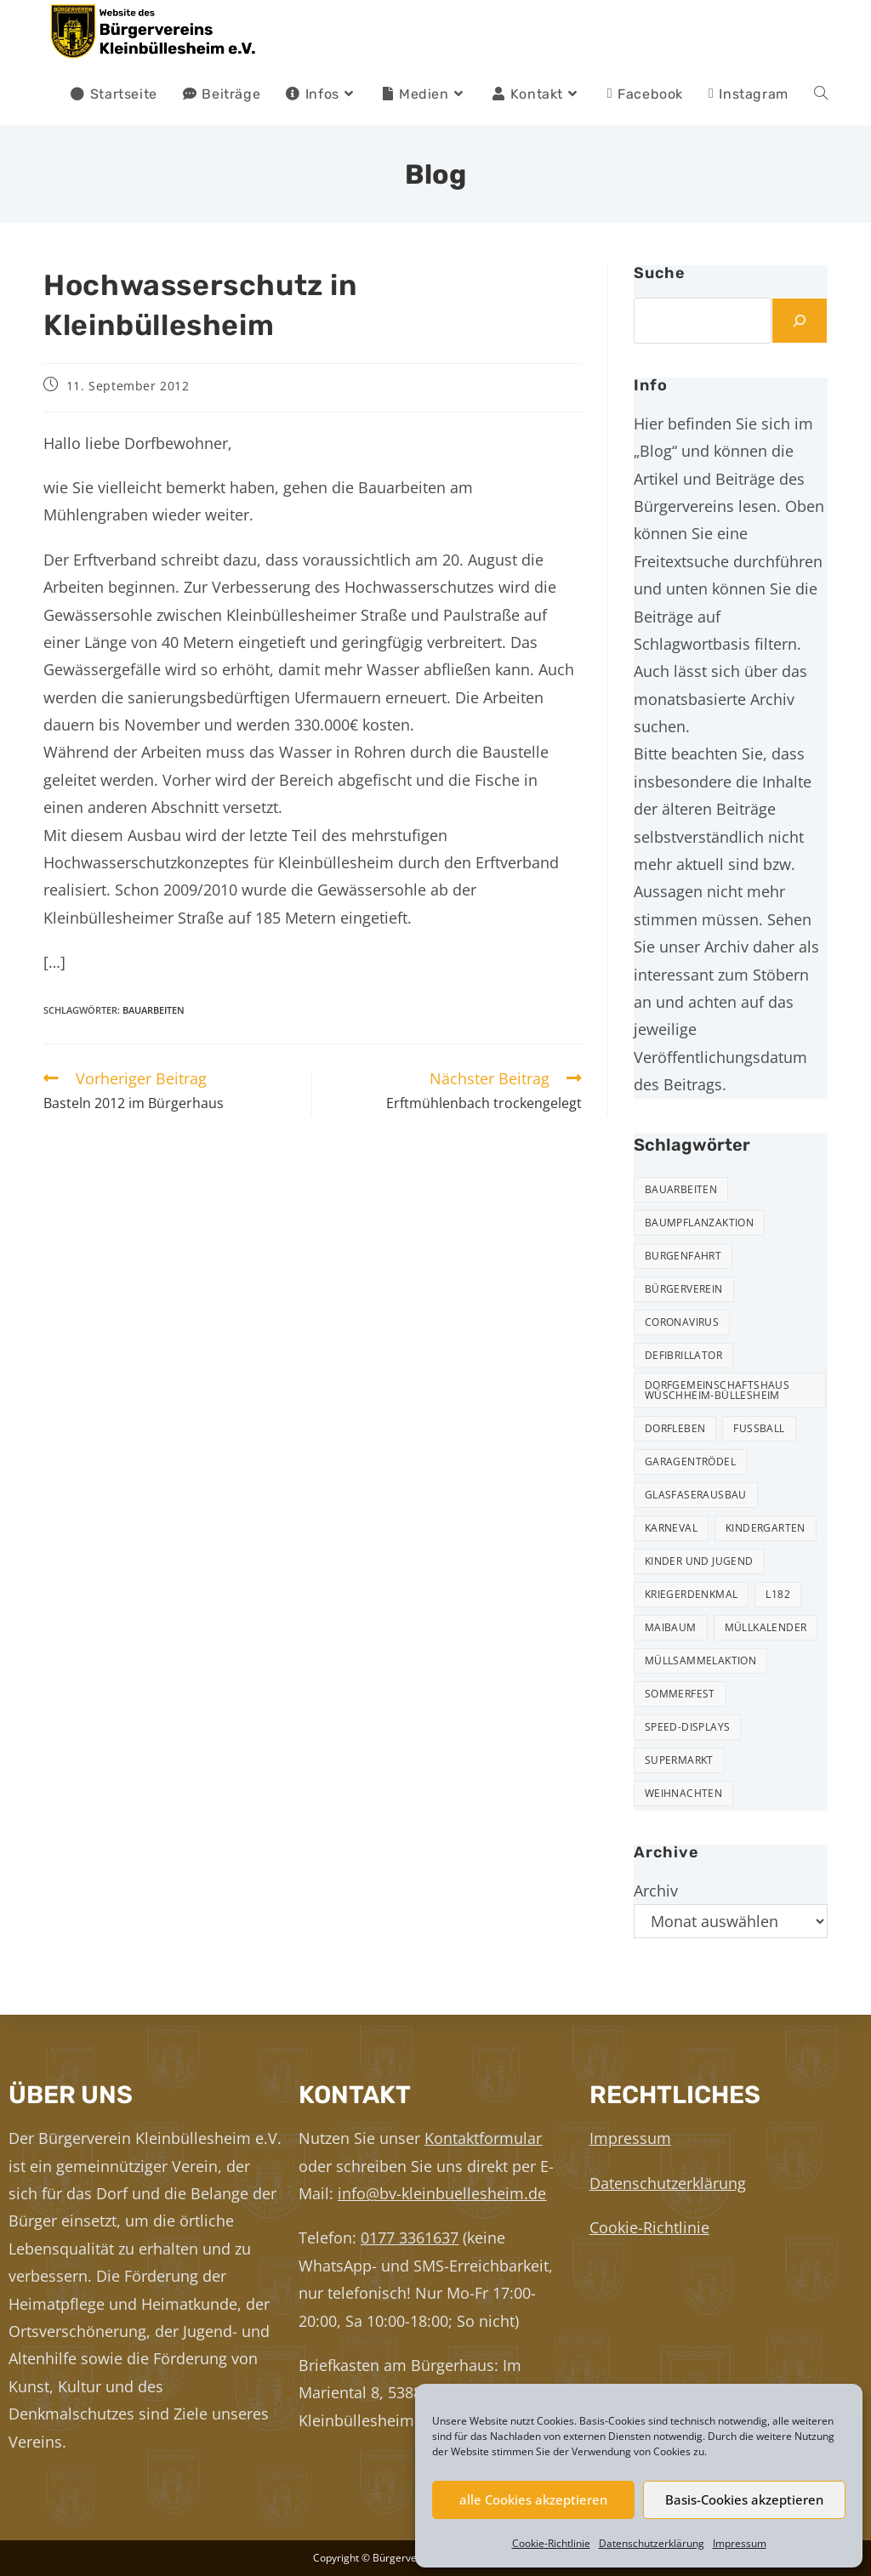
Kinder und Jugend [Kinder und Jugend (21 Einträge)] (699, 1561)
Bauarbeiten (153, 1010)
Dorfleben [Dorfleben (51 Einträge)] (675, 1428)
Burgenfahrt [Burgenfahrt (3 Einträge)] (683, 1255)
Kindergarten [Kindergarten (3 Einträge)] (766, 1528)
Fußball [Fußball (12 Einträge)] (758, 1428)
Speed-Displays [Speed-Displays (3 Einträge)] (688, 1727)
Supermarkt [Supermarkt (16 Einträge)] (679, 1760)
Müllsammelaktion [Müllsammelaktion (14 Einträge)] (700, 1660)
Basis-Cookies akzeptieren (744, 2499)
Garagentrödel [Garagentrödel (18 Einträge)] (690, 1461)
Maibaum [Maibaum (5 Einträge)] (671, 1627)
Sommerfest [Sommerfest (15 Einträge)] (680, 1693)
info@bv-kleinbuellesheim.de (442, 2193)
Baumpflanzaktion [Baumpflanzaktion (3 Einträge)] (699, 1222)
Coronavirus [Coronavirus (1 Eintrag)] (682, 1322)
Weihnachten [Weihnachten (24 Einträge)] (683, 1793)
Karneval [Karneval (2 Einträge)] (671, 1528)
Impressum (739, 2543)
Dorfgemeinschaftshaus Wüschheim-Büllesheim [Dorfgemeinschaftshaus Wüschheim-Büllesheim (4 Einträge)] (717, 1390)
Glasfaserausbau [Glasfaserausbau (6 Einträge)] (696, 1494)
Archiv (656, 1890)
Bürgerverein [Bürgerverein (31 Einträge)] (684, 1289)
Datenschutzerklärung (651, 2543)
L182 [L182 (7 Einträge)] (778, 1594)
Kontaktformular (483, 2138)
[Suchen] (799, 321)
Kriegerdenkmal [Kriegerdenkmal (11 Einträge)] (691, 1594)
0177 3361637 (409, 2237)
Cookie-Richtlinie (551, 2543)
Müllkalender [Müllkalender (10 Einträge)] (766, 1627)
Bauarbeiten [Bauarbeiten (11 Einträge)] (681, 1189)
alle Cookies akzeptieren (533, 2499)
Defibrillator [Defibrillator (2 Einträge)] (683, 1355)
